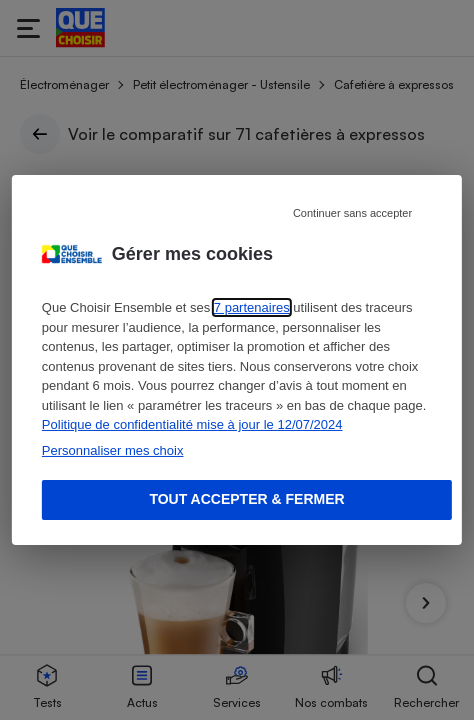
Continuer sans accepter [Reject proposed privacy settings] (352, 213)
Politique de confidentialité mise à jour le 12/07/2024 (192, 424)
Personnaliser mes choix (113, 450)
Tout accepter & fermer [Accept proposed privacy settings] (246, 499)
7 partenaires (252, 307)
